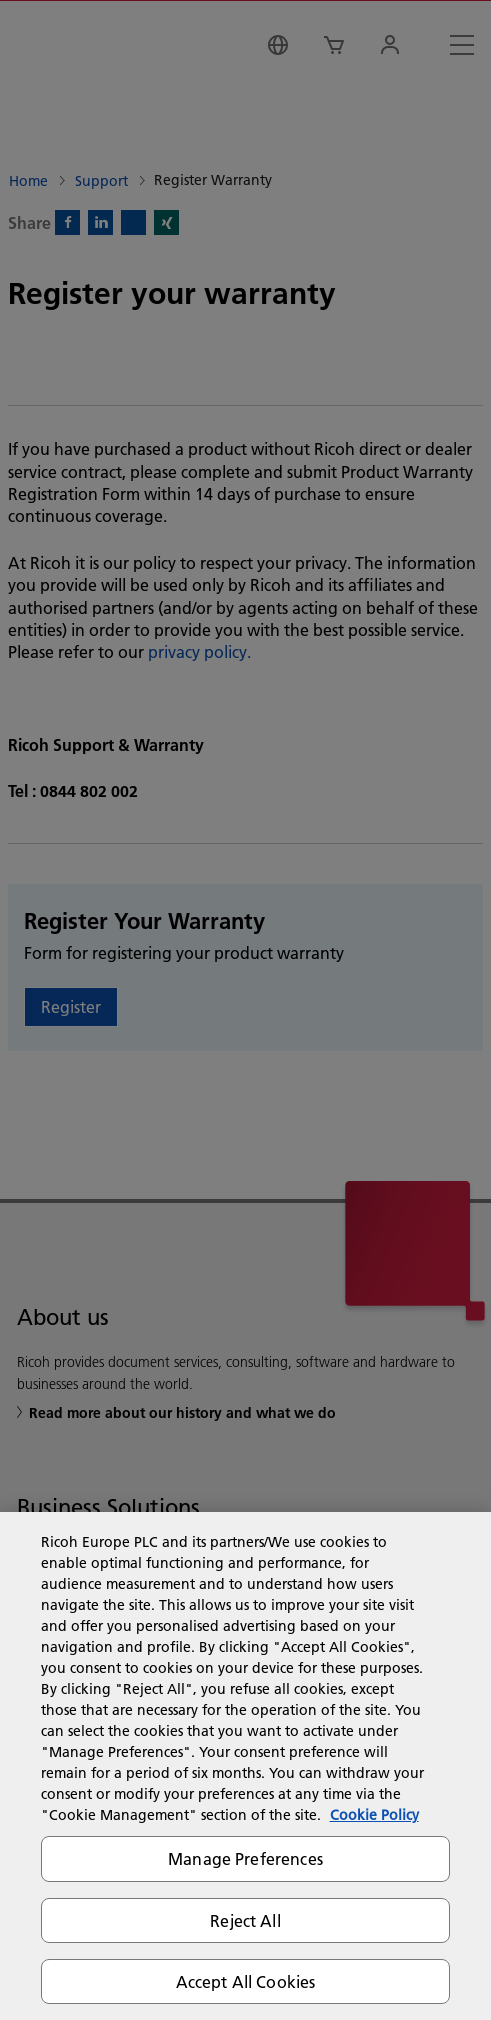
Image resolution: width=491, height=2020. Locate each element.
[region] (245, 1766)
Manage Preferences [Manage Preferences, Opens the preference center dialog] (245, 1858)
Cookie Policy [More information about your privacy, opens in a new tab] (374, 1815)
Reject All (245, 1920)
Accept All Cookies (246, 1981)
